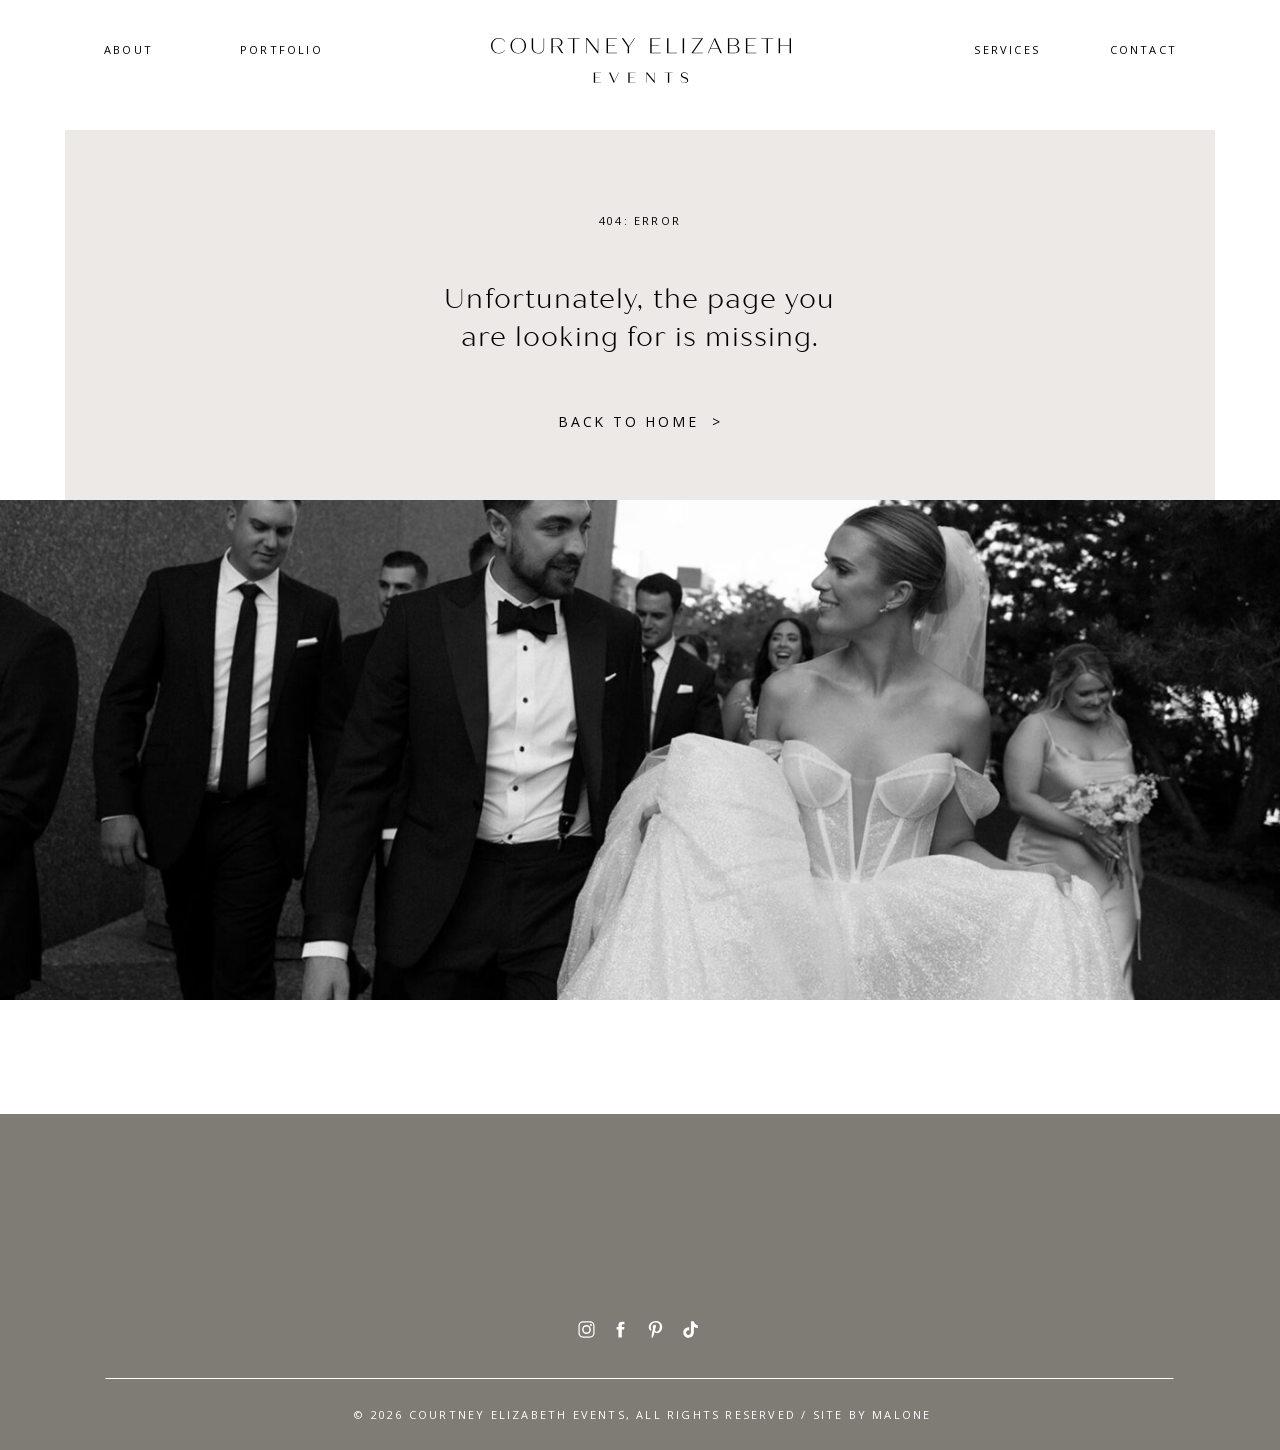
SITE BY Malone (872, 1414)
